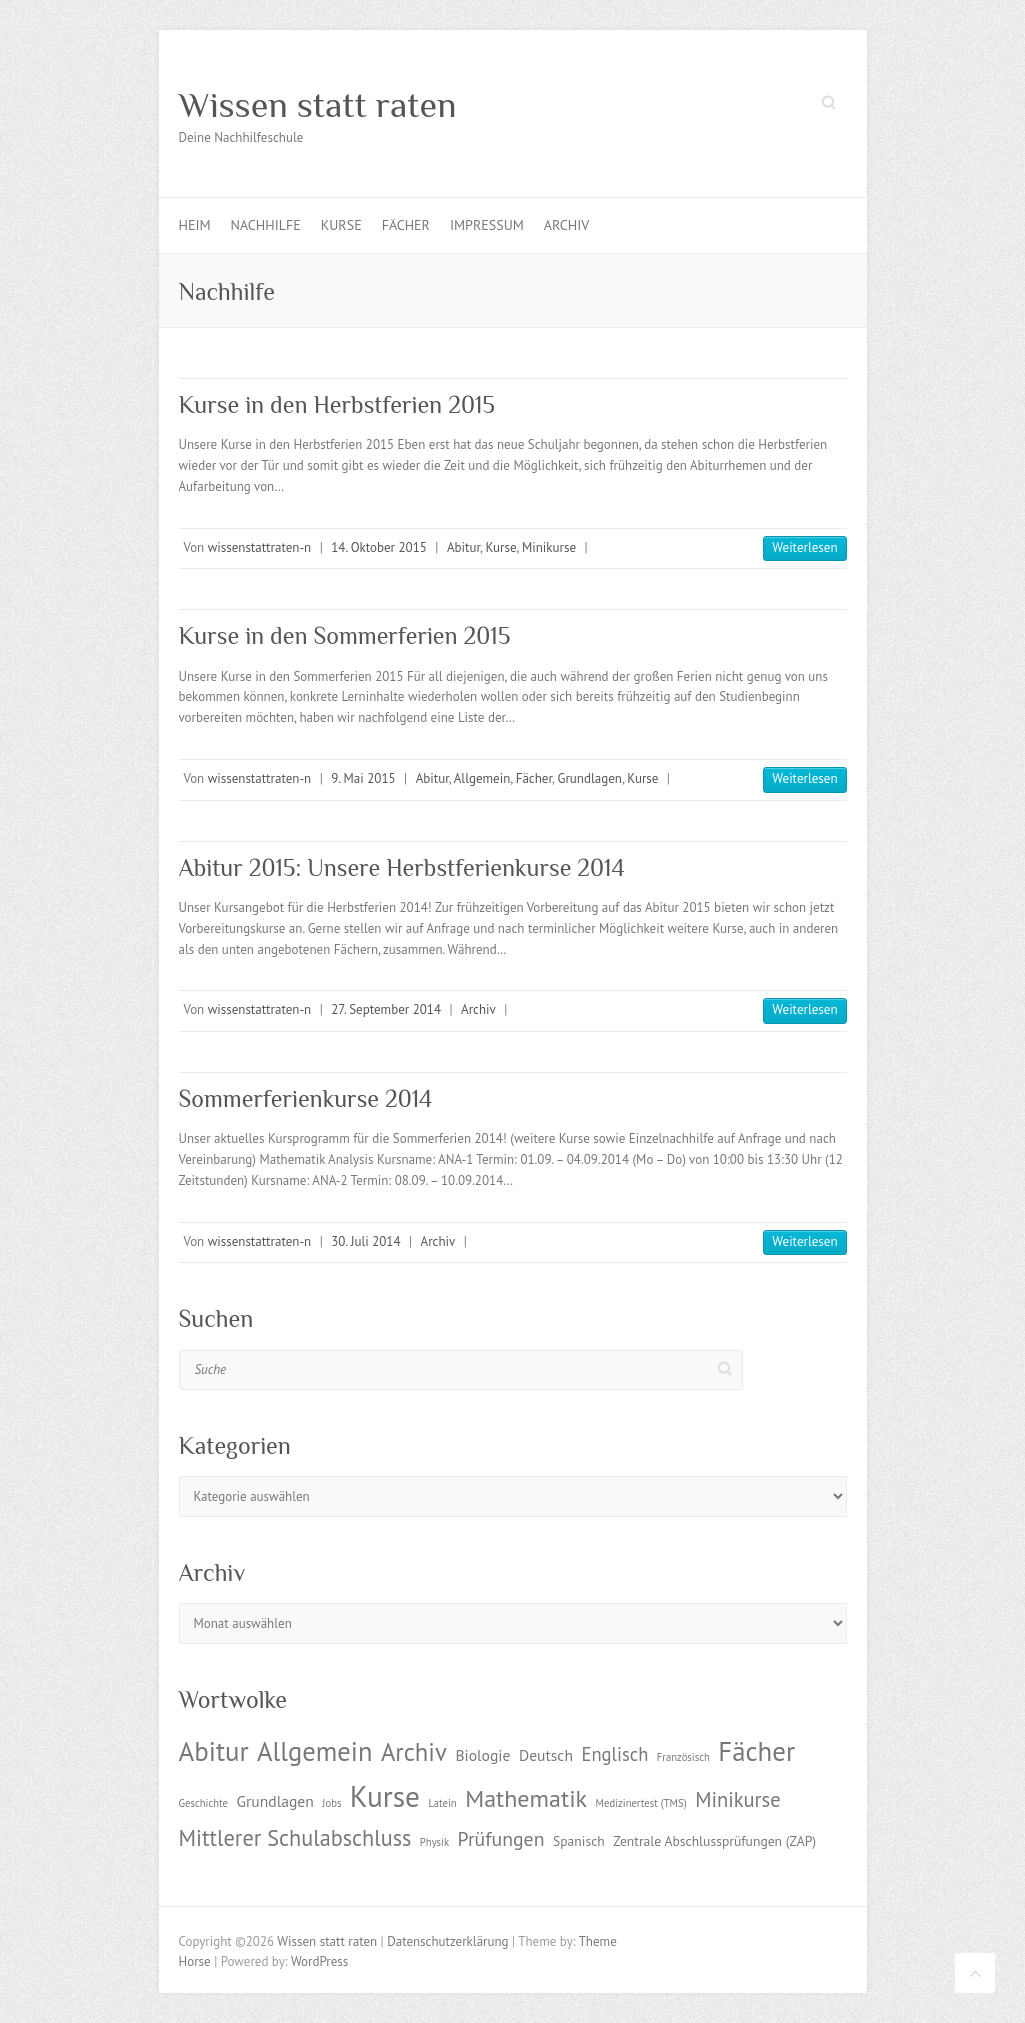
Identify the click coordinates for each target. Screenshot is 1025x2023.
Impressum (487, 225)
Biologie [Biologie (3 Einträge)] (482, 1755)
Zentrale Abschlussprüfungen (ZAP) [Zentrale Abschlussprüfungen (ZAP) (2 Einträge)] (714, 1841)
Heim (195, 225)
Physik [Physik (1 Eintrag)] (434, 1842)
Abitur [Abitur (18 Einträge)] (214, 1751)
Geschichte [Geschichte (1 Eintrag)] (203, 1803)
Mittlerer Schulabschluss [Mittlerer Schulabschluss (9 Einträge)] (295, 1837)
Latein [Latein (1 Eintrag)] (442, 1803)
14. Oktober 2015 (379, 547)
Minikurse (549, 547)
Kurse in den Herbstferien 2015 (337, 404)
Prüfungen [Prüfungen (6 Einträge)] (501, 1838)
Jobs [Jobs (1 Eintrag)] (331, 1803)
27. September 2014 (386, 1009)
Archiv (566, 225)
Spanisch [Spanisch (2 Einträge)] (579, 1841)
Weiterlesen (804, 547)
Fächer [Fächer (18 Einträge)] (756, 1751)
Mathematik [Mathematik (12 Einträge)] (526, 1798)
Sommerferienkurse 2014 (306, 1098)
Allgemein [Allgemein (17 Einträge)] (314, 1751)
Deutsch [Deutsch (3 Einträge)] (546, 1755)
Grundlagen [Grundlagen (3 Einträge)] (274, 1801)
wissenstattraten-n (259, 547)
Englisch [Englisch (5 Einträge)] (614, 1754)
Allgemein (482, 778)
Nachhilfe (266, 225)
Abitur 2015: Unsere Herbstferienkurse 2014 (402, 867)
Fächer (406, 225)
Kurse (341, 225)
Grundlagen (589, 778)
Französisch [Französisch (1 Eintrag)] (683, 1757)
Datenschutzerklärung (447, 1941)
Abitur (463, 547)
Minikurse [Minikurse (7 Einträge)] (738, 1799)
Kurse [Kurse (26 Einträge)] (385, 1796)
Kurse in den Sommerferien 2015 (345, 635)
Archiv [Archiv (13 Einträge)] (414, 1752)
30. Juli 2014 (365, 1241)
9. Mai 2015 (363, 778)
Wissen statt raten (318, 105)
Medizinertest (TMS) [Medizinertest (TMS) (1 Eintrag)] (641, 1803)
